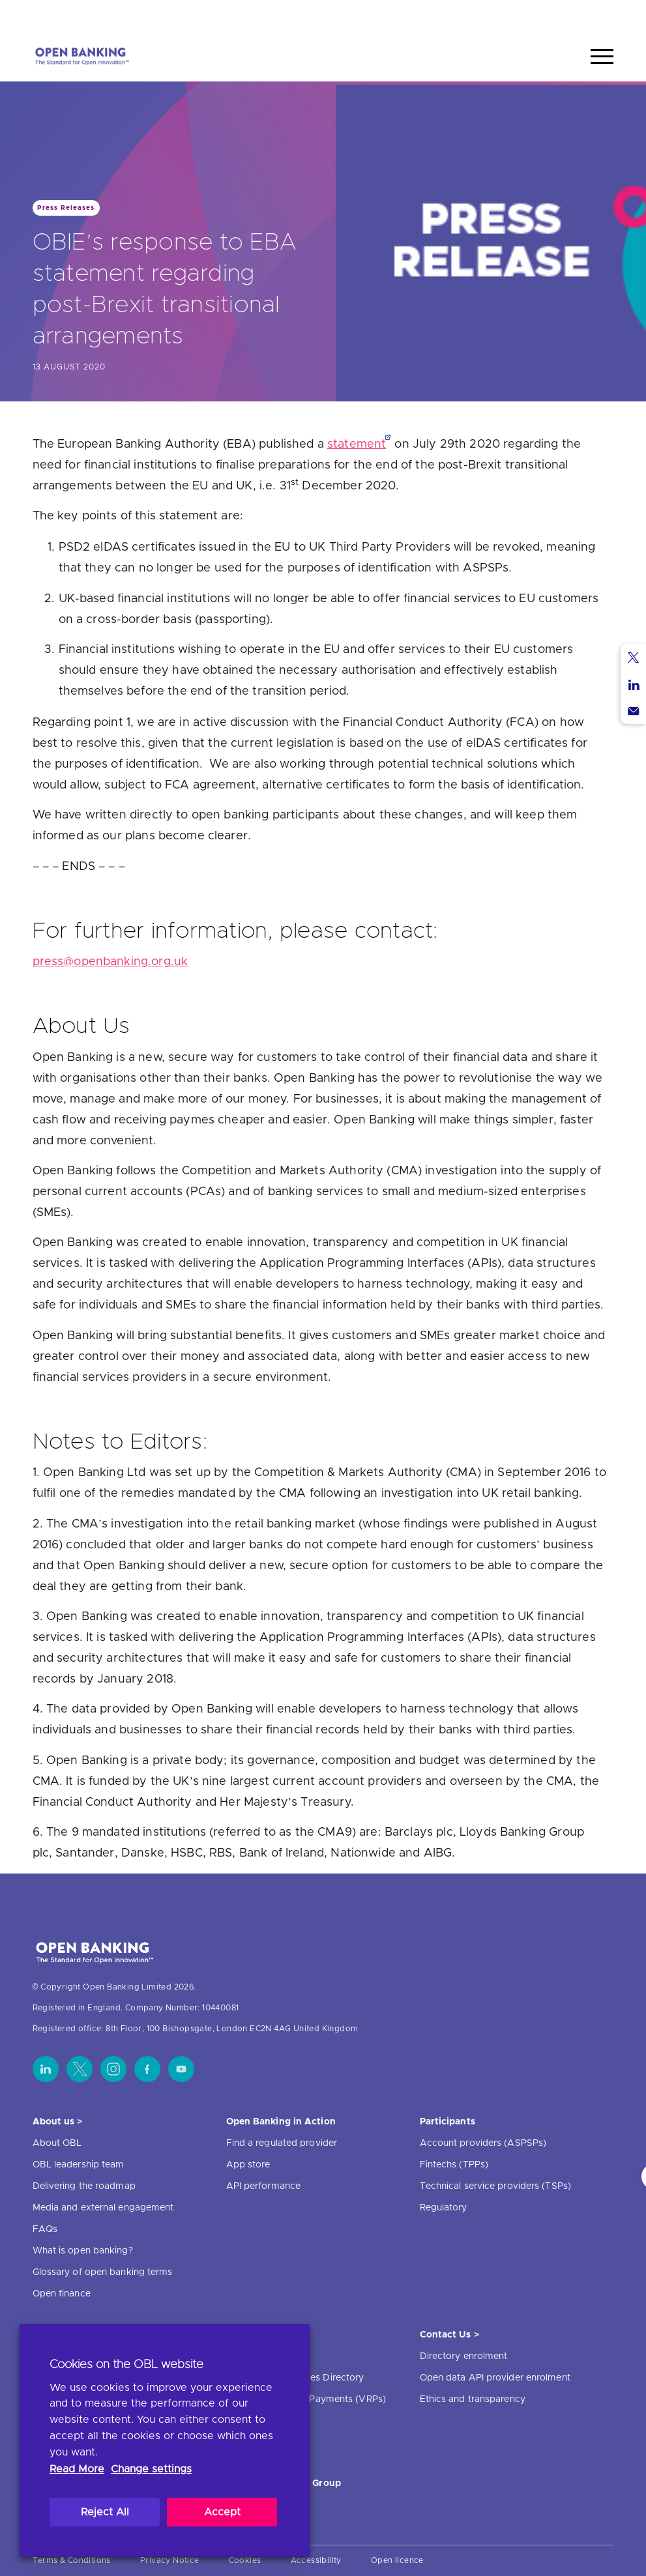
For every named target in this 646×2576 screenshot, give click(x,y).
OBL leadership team (79, 2164)
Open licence (397, 2560)
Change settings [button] (151, 2469)
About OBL (57, 2143)
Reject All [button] (105, 2512)
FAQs (45, 2229)
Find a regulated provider (282, 2143)
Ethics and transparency (472, 2399)
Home (541, 15)
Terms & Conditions (72, 2560)
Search (589, 15)
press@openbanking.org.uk (110, 962)
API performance (263, 2186)
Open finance (62, 2293)
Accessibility (316, 2560)
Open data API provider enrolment (495, 2377)
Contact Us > (449, 2334)
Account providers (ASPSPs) (483, 2143)
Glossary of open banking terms (103, 2272)
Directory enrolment (464, 2356)
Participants (447, 2121)
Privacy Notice (169, 2560)
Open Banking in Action (281, 2121)
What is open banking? (83, 2250)
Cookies (245, 2560)
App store (248, 2164)
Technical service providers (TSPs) (495, 2186)
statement (356, 444)
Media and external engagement (103, 2207)
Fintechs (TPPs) (454, 2164)
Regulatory (443, 2207)
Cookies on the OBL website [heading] (126, 2365)
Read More (77, 2469)
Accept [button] (222, 2512)
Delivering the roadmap (84, 2186)
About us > (58, 2121)
